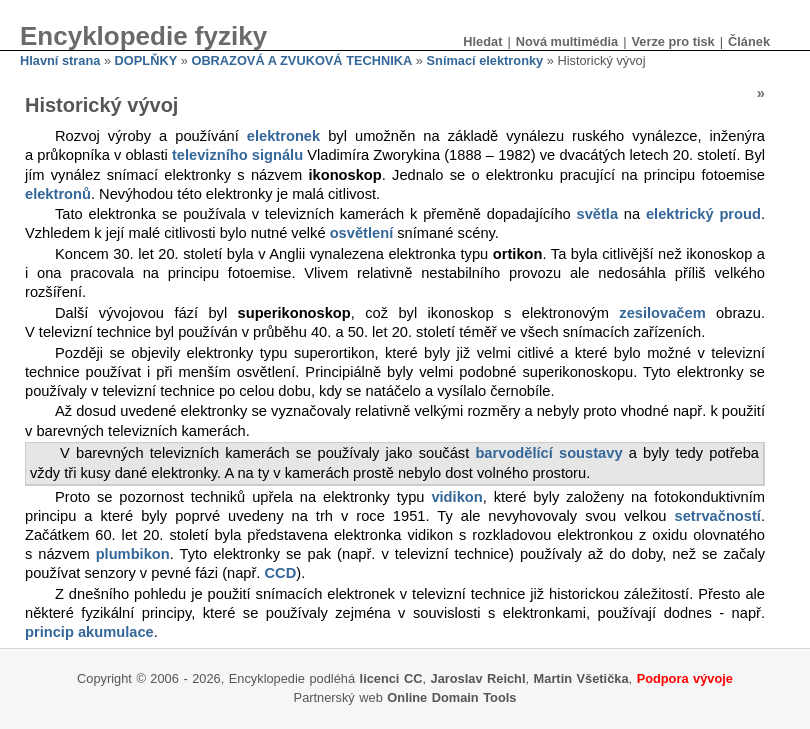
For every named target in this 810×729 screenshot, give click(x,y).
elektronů (58, 194)
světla (598, 214)
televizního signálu (237, 155)
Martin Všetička (581, 678)
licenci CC (391, 678)
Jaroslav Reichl (478, 678)
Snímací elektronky (485, 60)
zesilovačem (662, 313)
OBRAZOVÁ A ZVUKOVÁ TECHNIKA (301, 60)
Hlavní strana (60, 60)
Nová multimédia (567, 41)
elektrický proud (703, 214)
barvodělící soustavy (548, 453)
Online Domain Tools (451, 697)
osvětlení (362, 233)
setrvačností (718, 516)
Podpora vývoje (685, 678)
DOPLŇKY (146, 60)
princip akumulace (89, 632)
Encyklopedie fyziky (143, 36)
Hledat (482, 41)
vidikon (456, 497)
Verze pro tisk (672, 41)
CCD (281, 573)
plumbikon (133, 554)
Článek (749, 41)
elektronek (283, 136)
